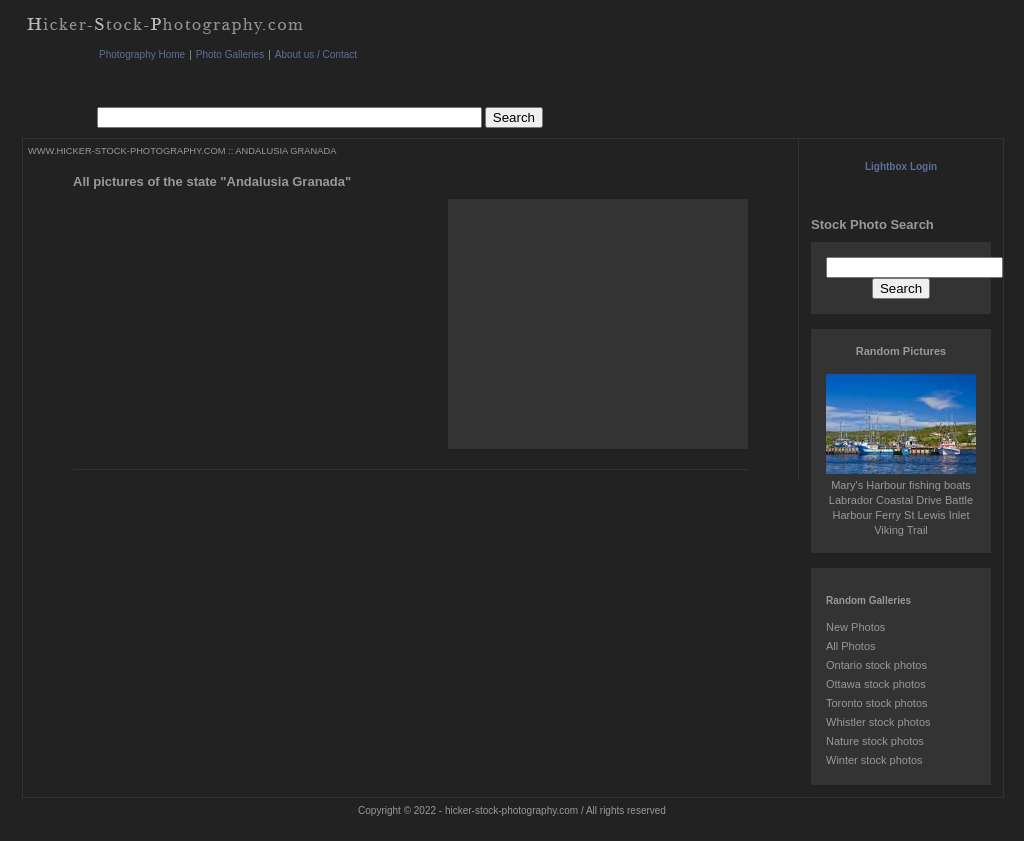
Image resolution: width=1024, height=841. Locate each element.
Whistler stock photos (878, 722)
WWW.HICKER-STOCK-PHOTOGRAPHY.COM (126, 151)
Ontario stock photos (876, 665)
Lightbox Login (901, 166)
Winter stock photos (874, 760)
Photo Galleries (230, 54)
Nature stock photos (875, 741)
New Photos (855, 627)
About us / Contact (316, 54)
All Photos (851, 646)
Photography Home (142, 54)
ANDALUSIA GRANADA (285, 151)
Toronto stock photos (877, 703)
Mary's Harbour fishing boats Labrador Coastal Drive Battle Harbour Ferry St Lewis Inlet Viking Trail (901, 500)
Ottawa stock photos (876, 684)
